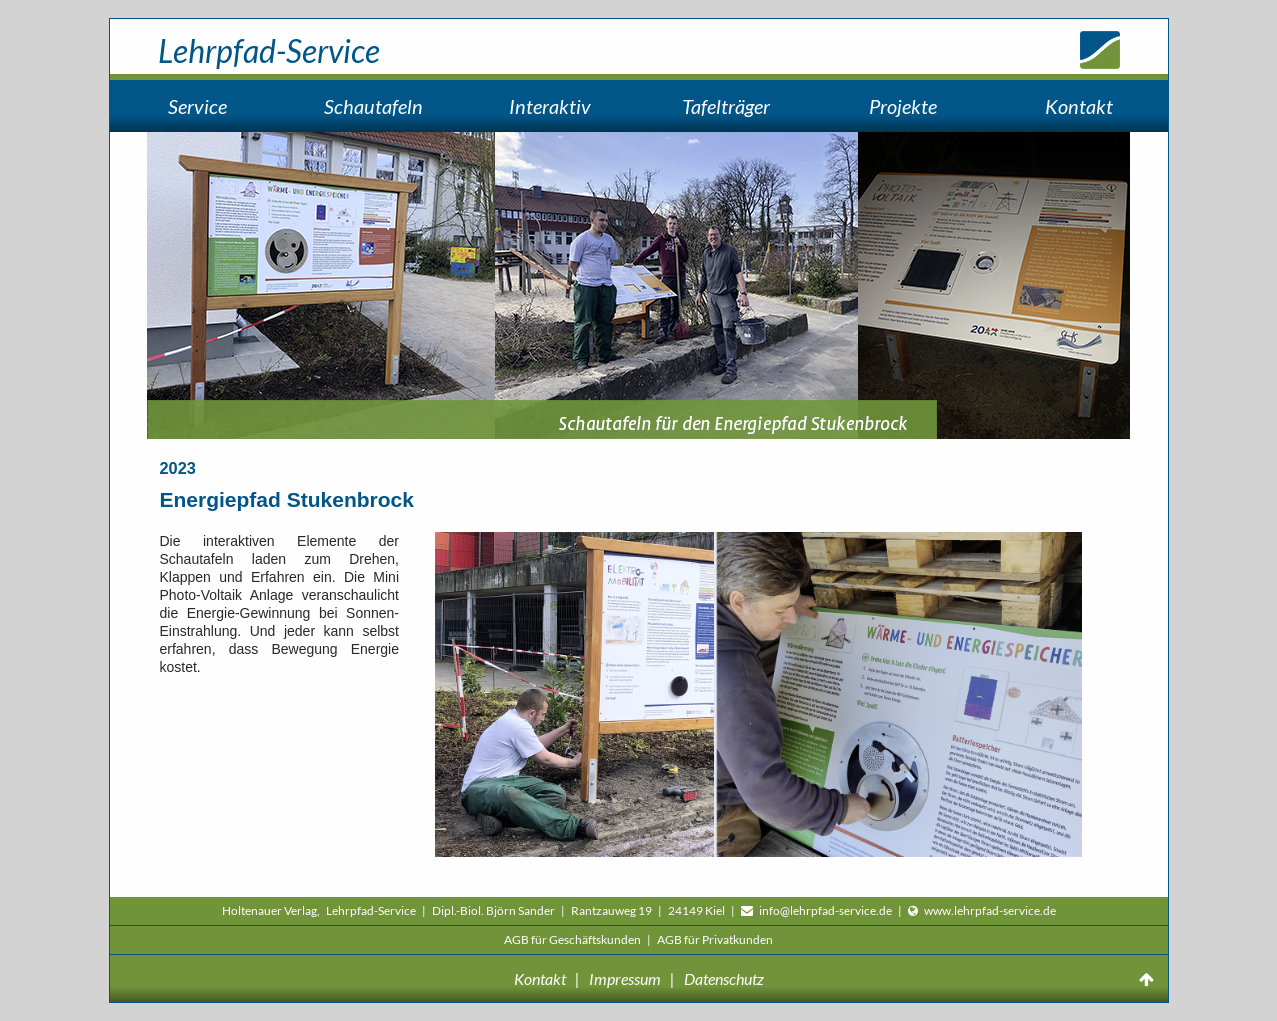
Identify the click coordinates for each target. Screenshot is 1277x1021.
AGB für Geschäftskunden (573, 939)
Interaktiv (550, 106)
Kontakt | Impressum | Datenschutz (639, 978)
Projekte (903, 106)
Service (197, 106)
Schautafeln (373, 106)
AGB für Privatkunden (715, 939)
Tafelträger (726, 106)
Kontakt (1079, 106)
